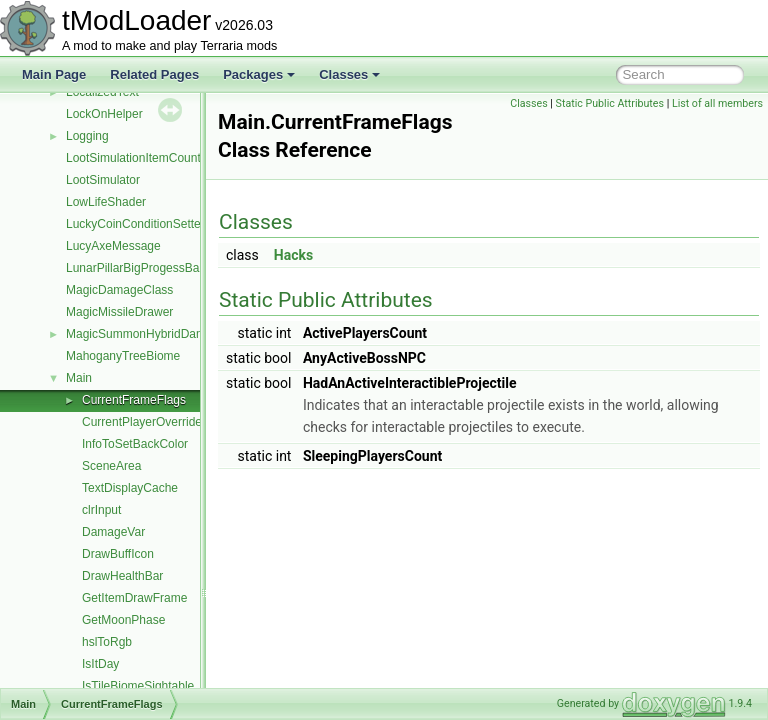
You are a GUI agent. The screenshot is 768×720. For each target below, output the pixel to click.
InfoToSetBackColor (135, 444)
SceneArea (111, 466)
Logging (87, 136)
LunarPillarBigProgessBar (134, 268)
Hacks (343, 255)
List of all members (717, 103)
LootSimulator (103, 180)
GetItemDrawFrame (134, 598)
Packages (259, 74)
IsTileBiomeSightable (138, 686)
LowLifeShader (106, 202)
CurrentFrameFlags (134, 400)
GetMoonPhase (123, 620)
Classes (349, 74)
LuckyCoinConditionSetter (135, 224)
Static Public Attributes (610, 103)
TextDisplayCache (130, 488)
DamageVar (113, 532)
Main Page (54, 74)
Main (79, 378)
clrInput (101, 510)
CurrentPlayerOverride (142, 422)
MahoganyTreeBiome (123, 356)
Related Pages (154, 74)
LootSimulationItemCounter (138, 158)
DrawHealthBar (122, 576)
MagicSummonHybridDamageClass (161, 334)
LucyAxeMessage (113, 246)
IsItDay (100, 664)
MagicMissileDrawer (119, 312)
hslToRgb (107, 642)
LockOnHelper (104, 114)
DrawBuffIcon (118, 554)
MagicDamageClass (119, 290)
